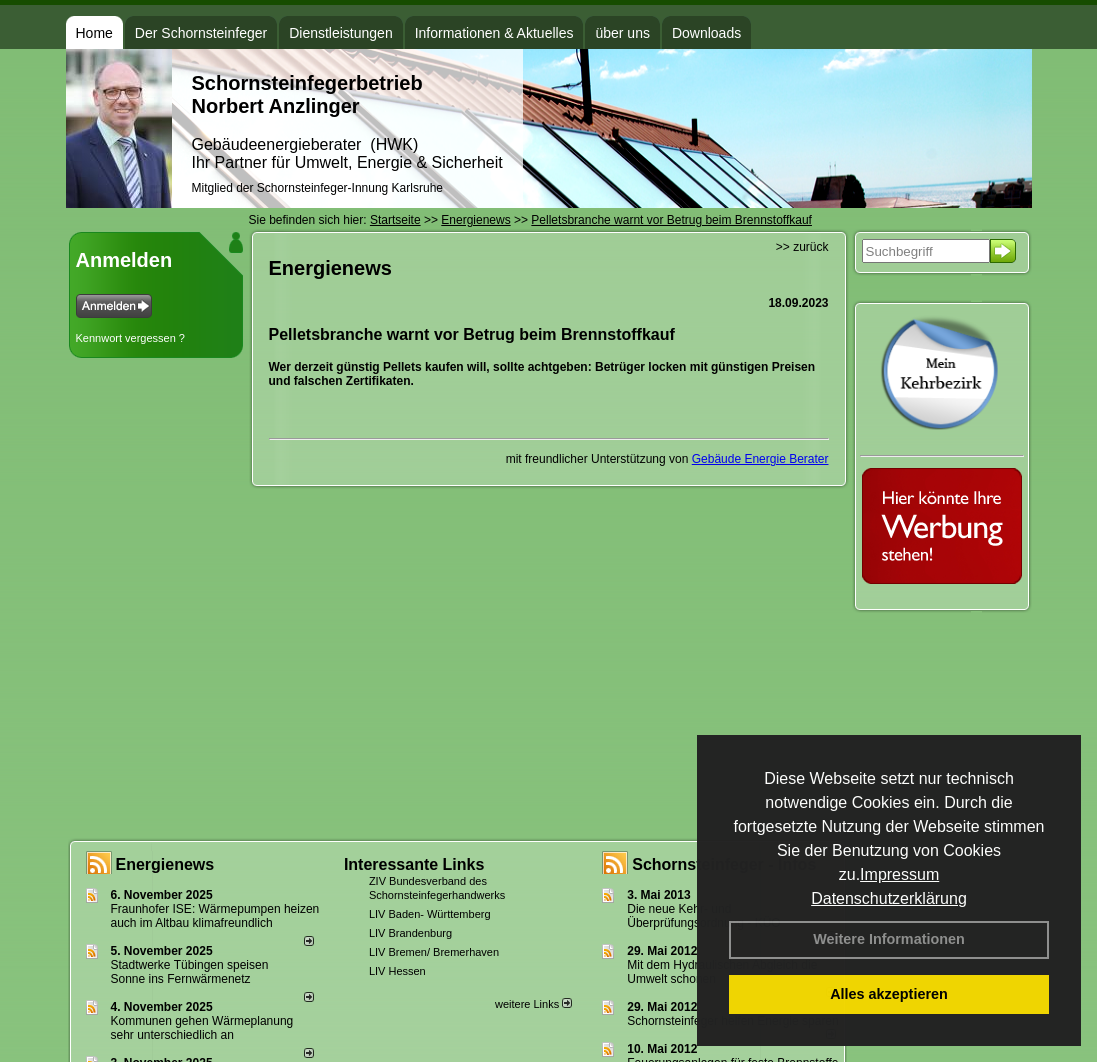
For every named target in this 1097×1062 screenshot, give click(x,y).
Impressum (899, 874)
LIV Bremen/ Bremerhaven (434, 952)
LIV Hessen (397, 971)
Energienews (165, 864)
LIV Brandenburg (410, 933)
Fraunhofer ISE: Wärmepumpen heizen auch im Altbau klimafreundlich (215, 916)
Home (94, 33)
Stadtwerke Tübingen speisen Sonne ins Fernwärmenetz (190, 972)
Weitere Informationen (889, 939)
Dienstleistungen (341, 33)
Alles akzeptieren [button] (889, 994)
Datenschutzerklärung (889, 898)
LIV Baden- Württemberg (430, 914)
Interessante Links (414, 864)
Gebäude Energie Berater (760, 459)
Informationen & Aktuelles (494, 33)
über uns (622, 33)
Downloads (706, 33)
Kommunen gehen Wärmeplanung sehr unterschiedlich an (202, 1028)
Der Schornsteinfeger (201, 33)
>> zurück (802, 247)
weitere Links (533, 1004)
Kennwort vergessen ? (130, 338)
